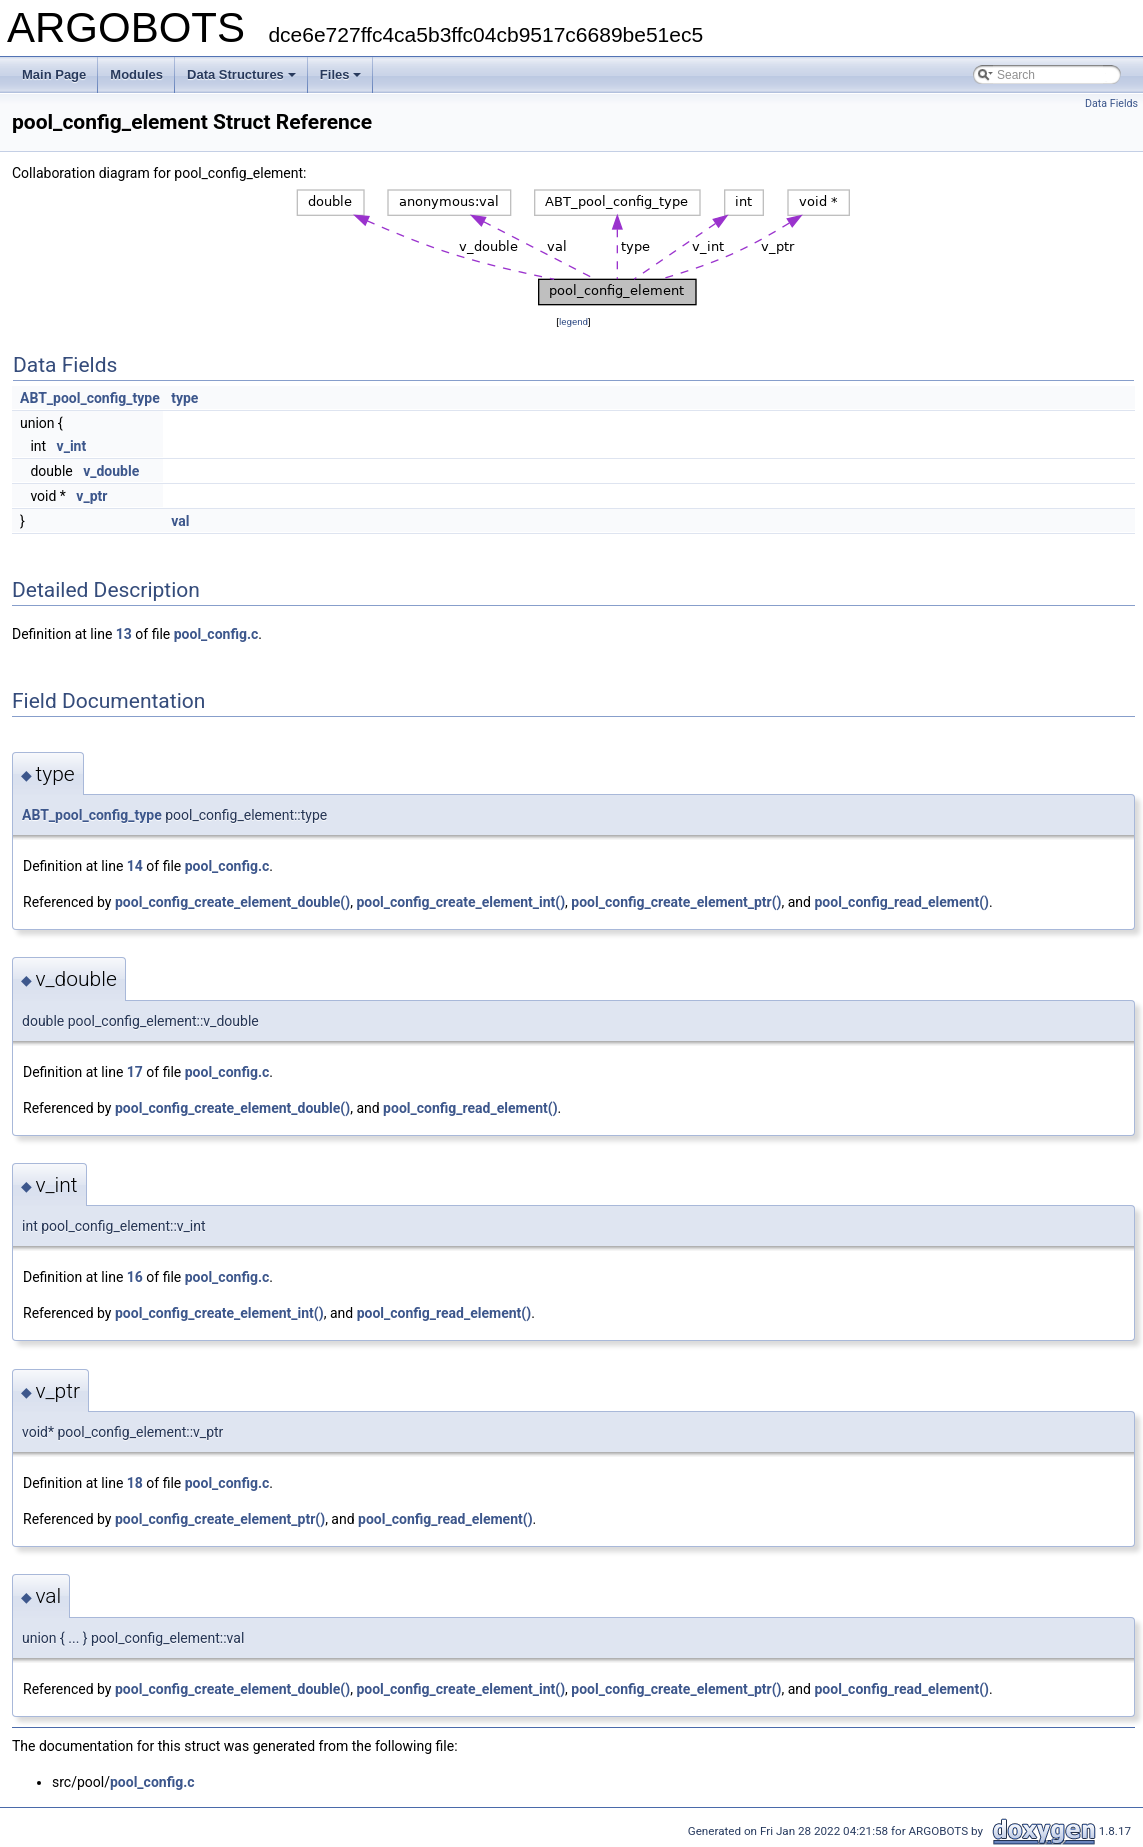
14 (135, 866)
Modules (136, 74)
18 (135, 1483)
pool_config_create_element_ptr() (676, 902)
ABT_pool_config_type (90, 398)
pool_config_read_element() (901, 902)
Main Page (54, 74)
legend (573, 321)
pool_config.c (216, 634)
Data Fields (1111, 103)
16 (135, 1277)
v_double (111, 471)
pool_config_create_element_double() (232, 902)
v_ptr (91, 496)
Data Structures (241, 74)
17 (135, 1072)
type (184, 398)
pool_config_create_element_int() (460, 902)
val (180, 521)
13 (124, 634)
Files (341, 74)
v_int (72, 446)
